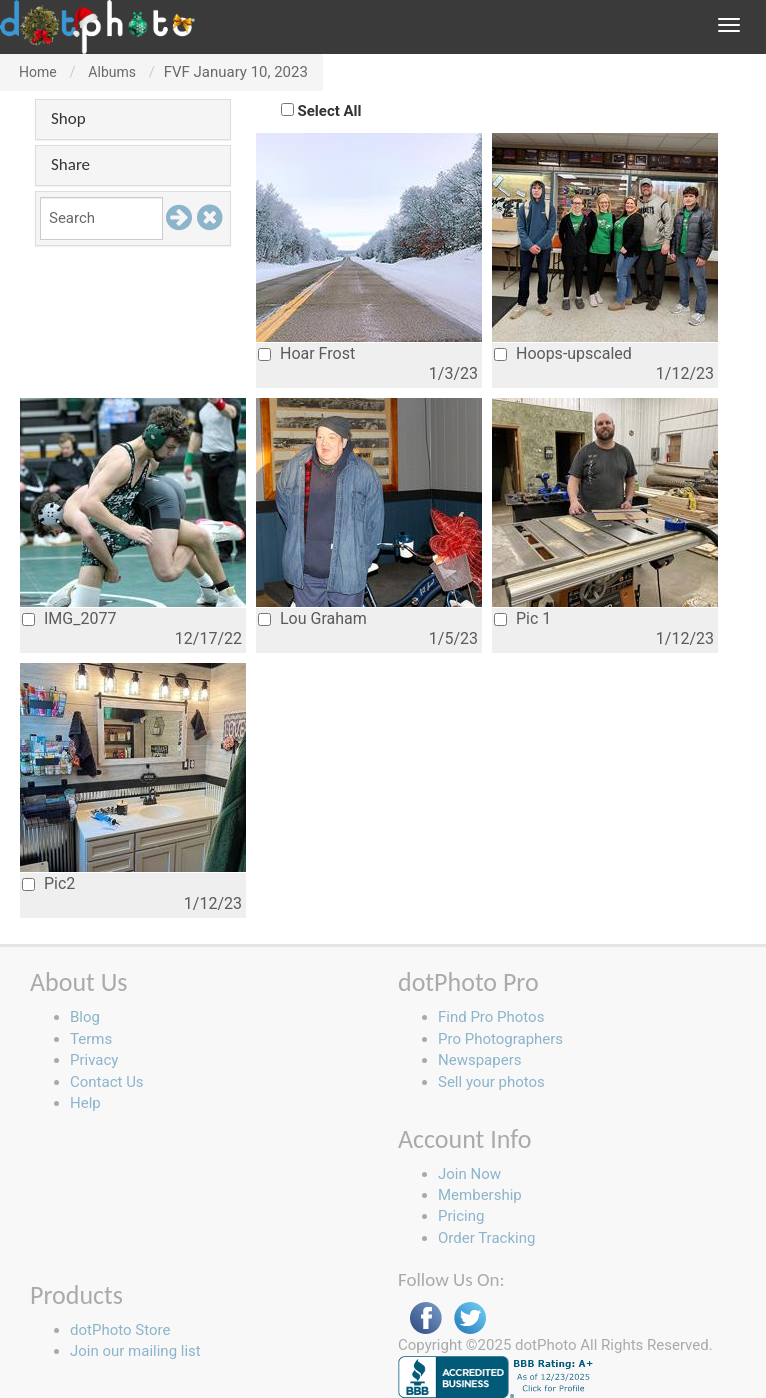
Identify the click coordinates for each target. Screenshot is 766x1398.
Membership (480, 1195)
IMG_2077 (69, 618)
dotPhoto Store (120, 1330)
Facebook (426, 1318)
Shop (68, 118)
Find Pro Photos (491, 1017)
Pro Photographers (500, 1039)
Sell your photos (491, 1082)
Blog (85, 1017)
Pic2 (48, 883)
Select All (330, 111)
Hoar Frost (306, 353)
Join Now (469, 1174)
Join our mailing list (135, 1351)
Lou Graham (312, 618)
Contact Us (107, 1082)
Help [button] (85, 1103)
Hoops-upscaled (563, 353)
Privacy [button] (94, 1060)
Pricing (461, 1216)
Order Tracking (486, 1238)
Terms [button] (91, 1039)
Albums (112, 72)
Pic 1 (522, 618)
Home (38, 72)
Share (70, 164)
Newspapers (479, 1060)
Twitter (470, 1318)
